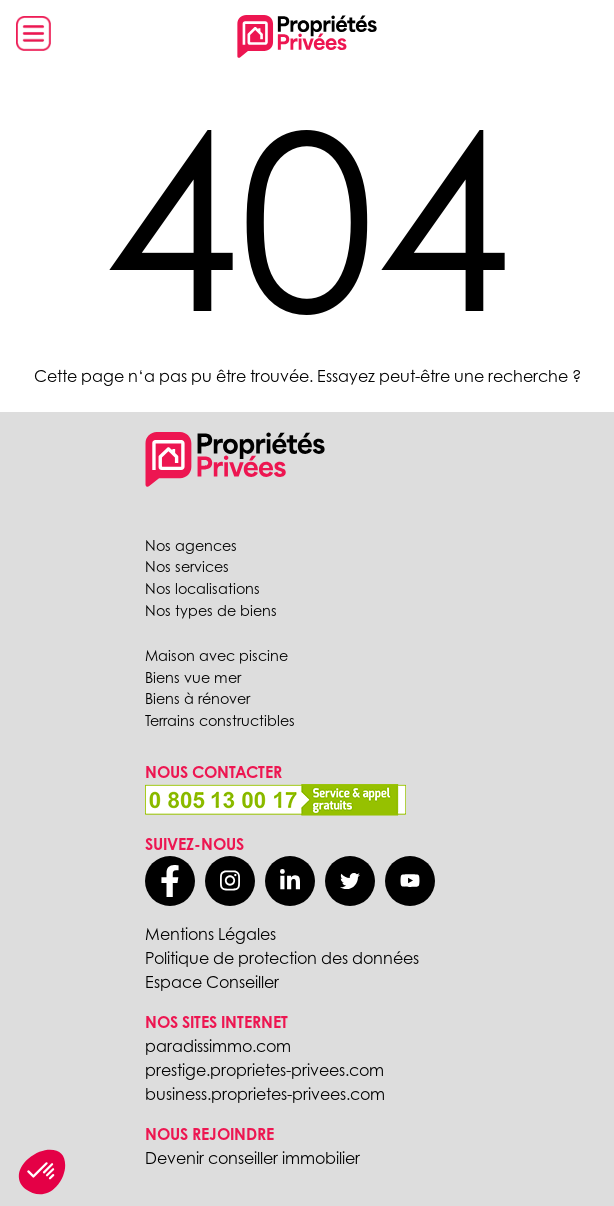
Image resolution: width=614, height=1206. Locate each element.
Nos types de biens (211, 610)
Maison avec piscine (216, 655)
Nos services (187, 566)
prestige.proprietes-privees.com (264, 1070)
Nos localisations (202, 588)
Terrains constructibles (220, 720)
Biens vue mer (193, 677)
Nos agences (191, 545)
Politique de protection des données (282, 958)
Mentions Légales (210, 934)
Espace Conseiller (212, 982)
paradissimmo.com (218, 1046)
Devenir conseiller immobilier (252, 1158)
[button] (42, 1172)
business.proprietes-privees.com (265, 1094)
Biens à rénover (197, 698)
